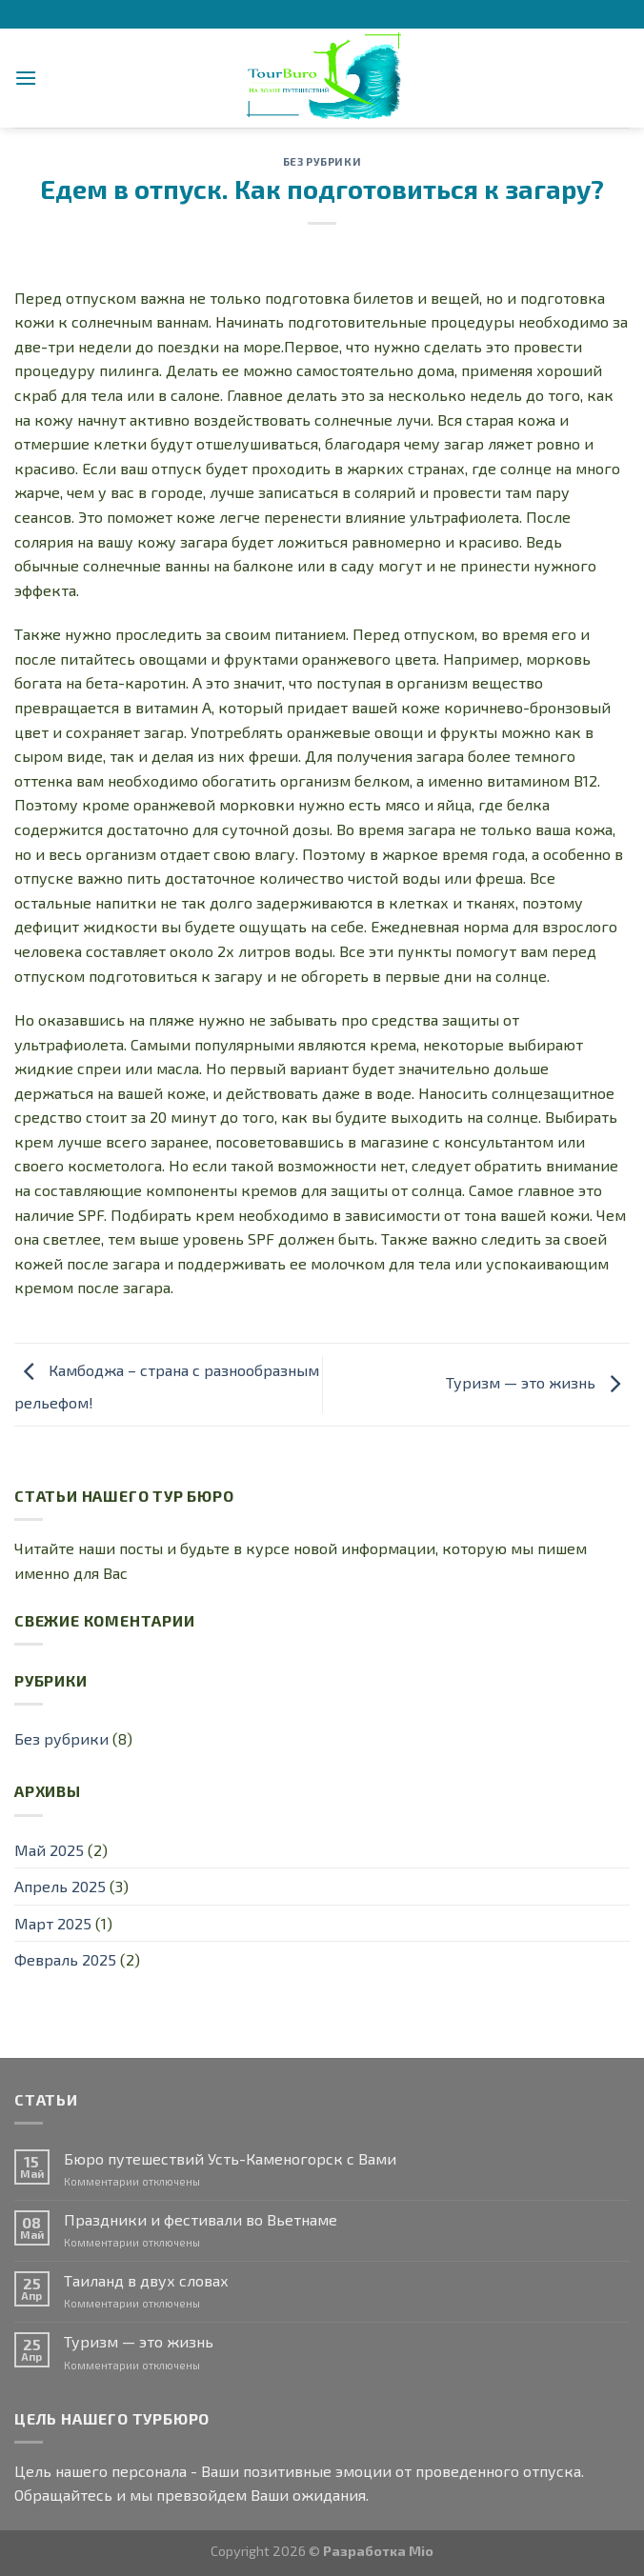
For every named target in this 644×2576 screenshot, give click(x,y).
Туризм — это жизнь (538, 1382)
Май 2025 (49, 1850)
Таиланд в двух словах (146, 2280)
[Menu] (25, 77)
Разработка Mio (378, 2551)
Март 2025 (52, 1923)
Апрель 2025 (60, 1886)
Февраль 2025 (65, 1959)
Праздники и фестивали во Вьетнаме (200, 2219)
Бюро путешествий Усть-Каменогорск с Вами (230, 2158)
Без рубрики (322, 161)
